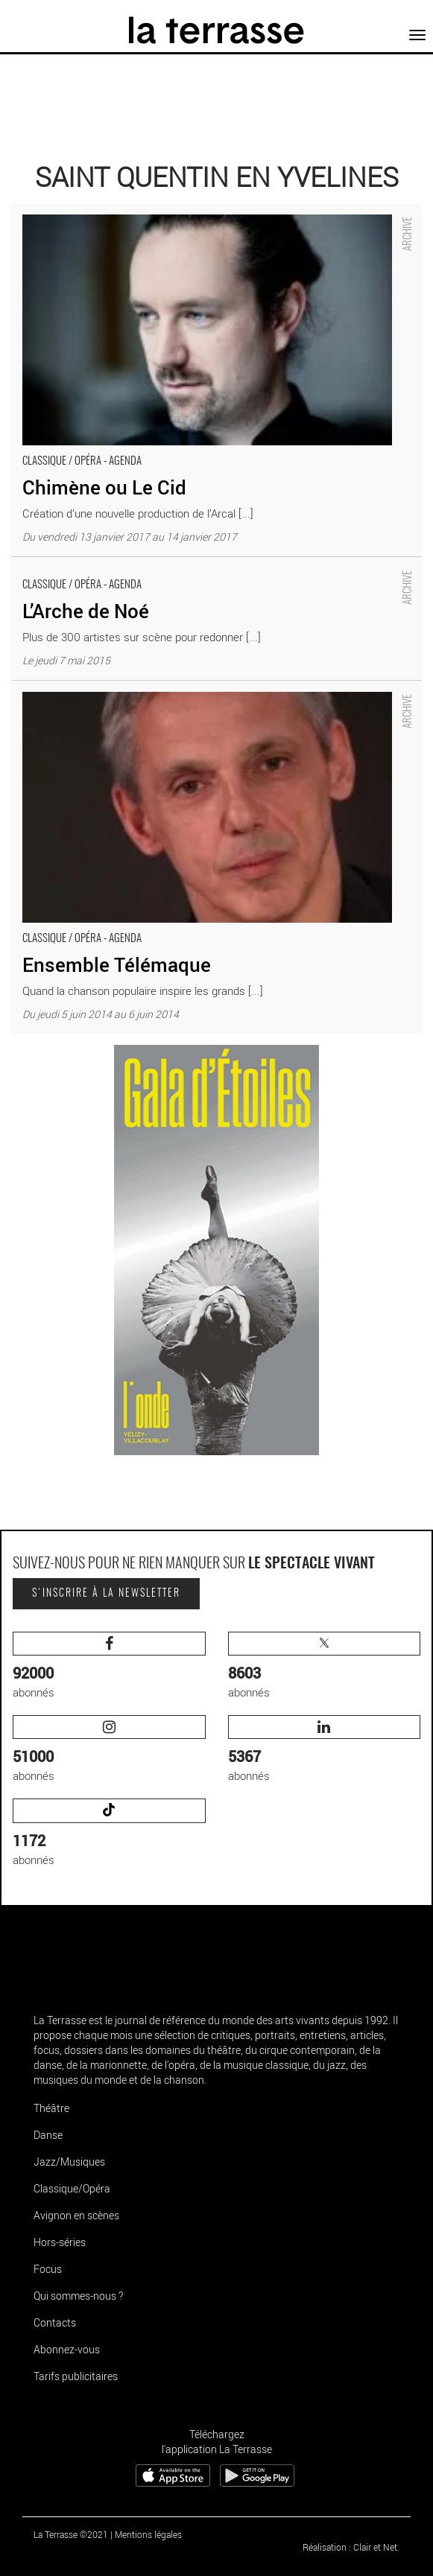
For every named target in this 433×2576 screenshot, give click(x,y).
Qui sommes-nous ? (78, 2296)
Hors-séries (60, 2242)
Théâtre (51, 2108)
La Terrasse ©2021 (71, 2534)
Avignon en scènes (76, 2215)
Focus (48, 2269)
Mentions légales (148, 2534)
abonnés (109, 1665)
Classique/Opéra (72, 2188)
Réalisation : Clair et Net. (351, 2547)
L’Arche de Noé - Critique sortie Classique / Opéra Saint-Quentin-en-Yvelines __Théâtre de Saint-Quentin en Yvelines (194, 572)
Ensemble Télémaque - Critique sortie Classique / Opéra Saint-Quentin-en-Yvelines (210, 688)
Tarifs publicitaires (76, 2376)
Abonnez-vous (67, 2349)
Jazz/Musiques (69, 2161)
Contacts (55, 2322)
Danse (48, 2135)
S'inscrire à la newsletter (106, 1593)
